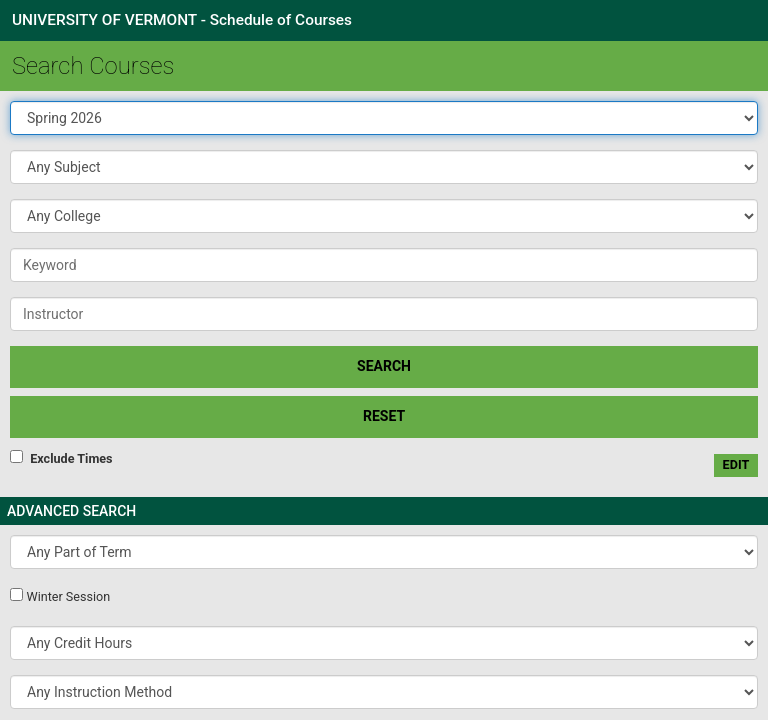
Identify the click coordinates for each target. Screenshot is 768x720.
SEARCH (384, 366)
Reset (384, 416)
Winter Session (68, 596)
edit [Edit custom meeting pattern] (736, 464)
